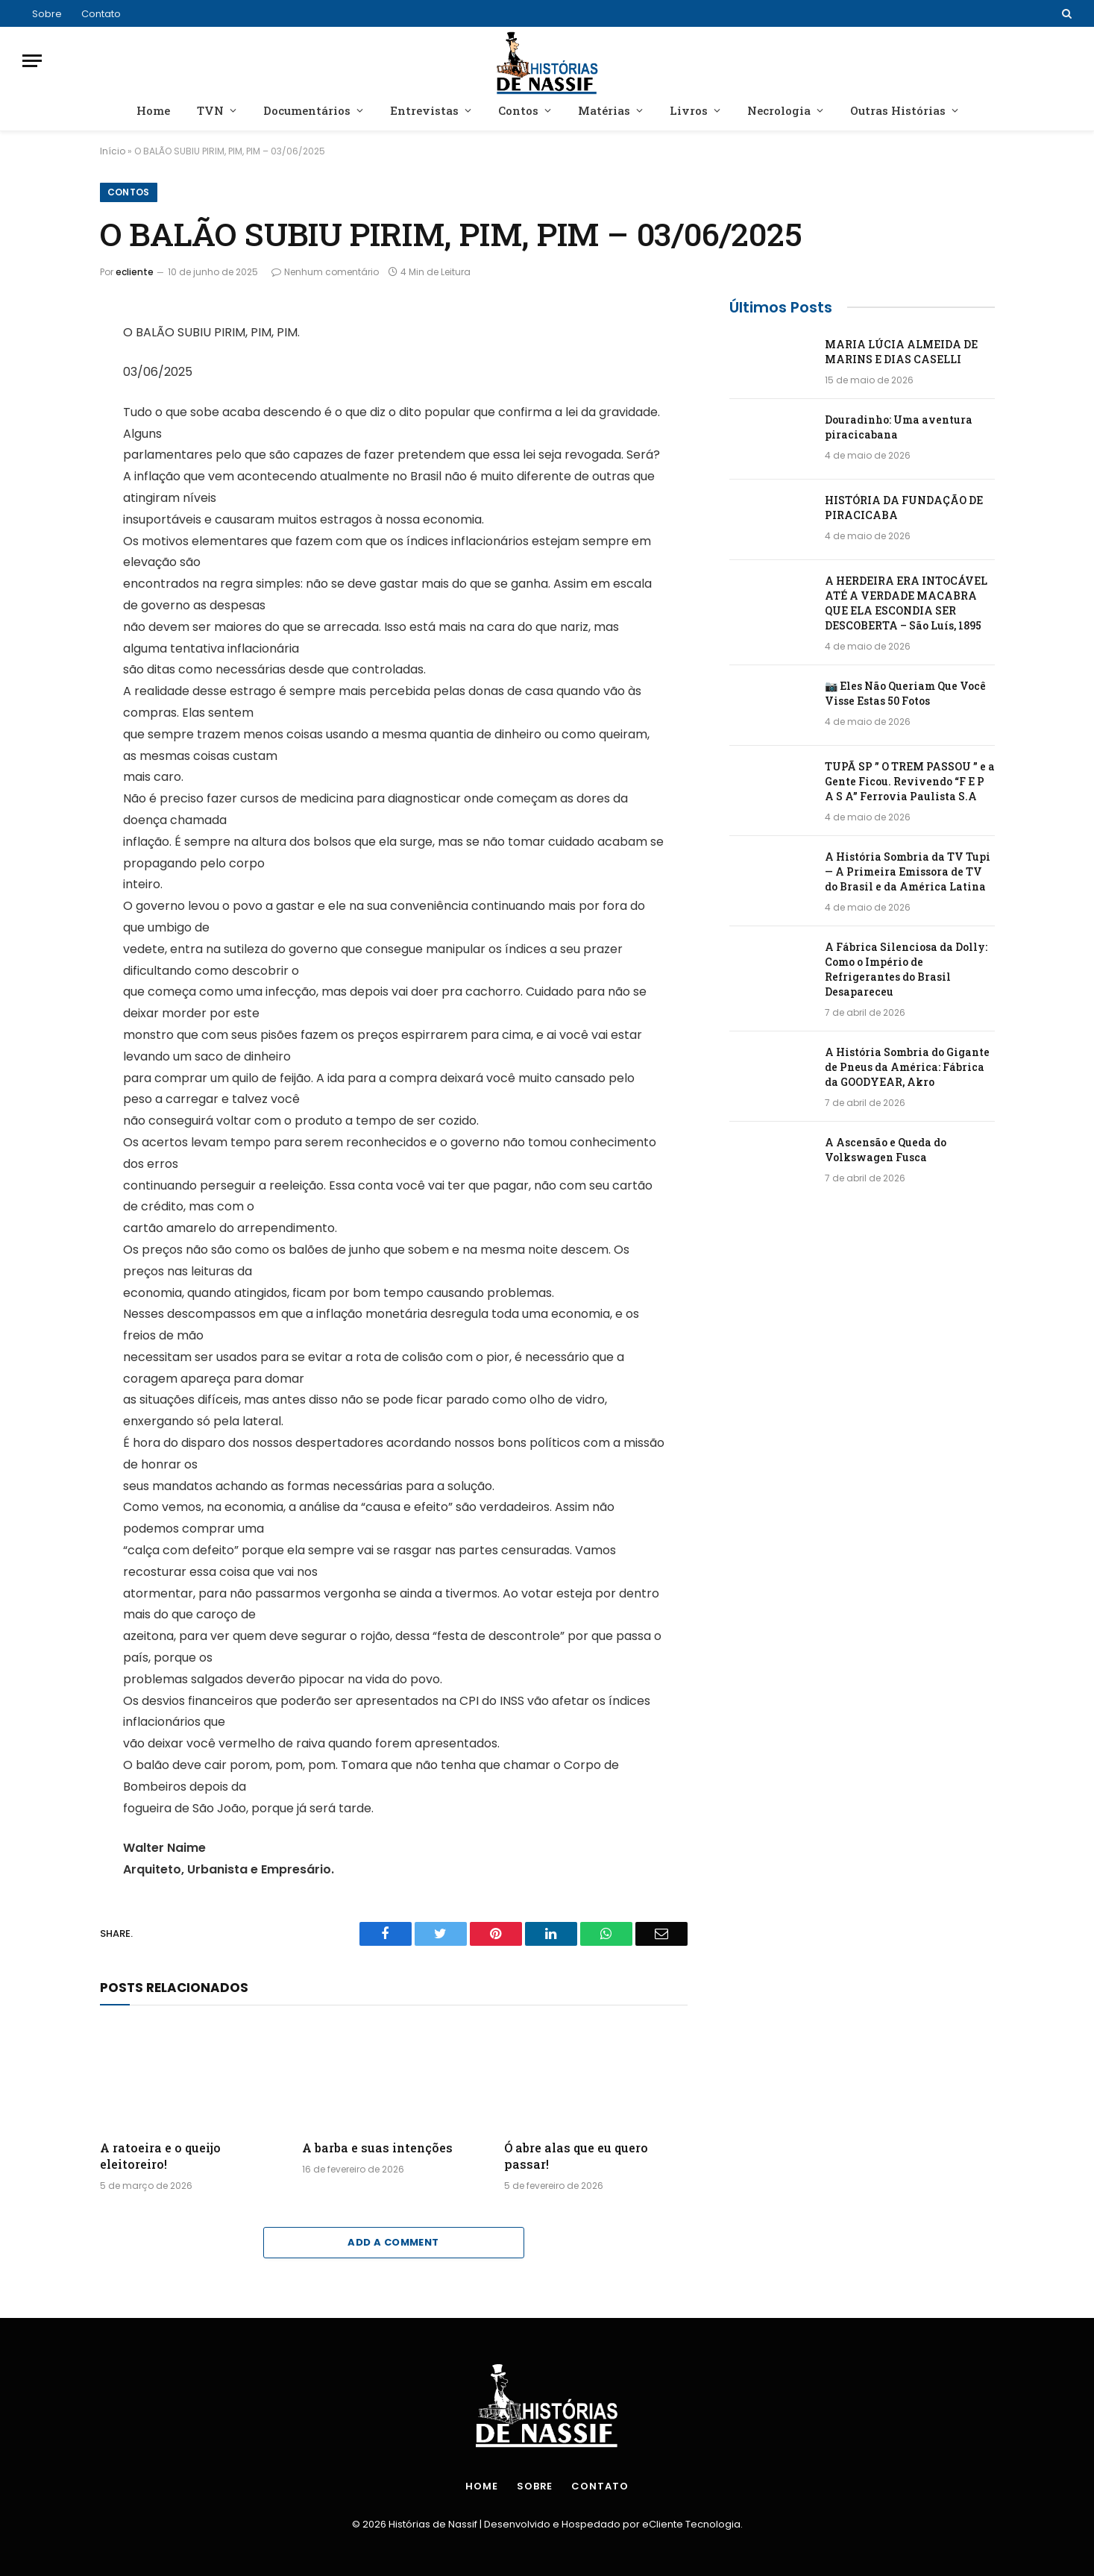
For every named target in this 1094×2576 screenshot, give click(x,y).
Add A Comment (393, 2242)
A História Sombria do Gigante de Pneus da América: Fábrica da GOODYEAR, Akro (907, 1067)
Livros (689, 110)
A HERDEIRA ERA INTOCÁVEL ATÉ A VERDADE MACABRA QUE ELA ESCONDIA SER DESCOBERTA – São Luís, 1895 (906, 603)
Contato (101, 14)
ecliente (135, 272)
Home (153, 110)
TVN (210, 110)
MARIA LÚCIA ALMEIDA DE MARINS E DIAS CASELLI (901, 351)
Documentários (306, 110)
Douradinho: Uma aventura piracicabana (898, 427)
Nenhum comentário (325, 272)
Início (112, 151)
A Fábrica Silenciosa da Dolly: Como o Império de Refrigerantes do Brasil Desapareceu (906, 969)
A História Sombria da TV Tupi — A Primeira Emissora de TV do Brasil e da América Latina (907, 871)
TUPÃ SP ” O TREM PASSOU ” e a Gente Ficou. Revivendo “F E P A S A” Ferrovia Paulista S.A (910, 781)
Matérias (604, 110)
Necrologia (779, 110)
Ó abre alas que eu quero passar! (576, 2156)
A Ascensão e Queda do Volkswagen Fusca (885, 1149)
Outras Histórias (898, 110)
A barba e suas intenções (377, 2147)
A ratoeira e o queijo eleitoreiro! (160, 2156)
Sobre (47, 14)
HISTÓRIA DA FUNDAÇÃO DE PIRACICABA (904, 507)
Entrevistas (424, 110)
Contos (518, 110)
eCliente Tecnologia (691, 2524)
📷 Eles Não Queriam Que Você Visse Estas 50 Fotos (905, 693)
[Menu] (32, 61)
